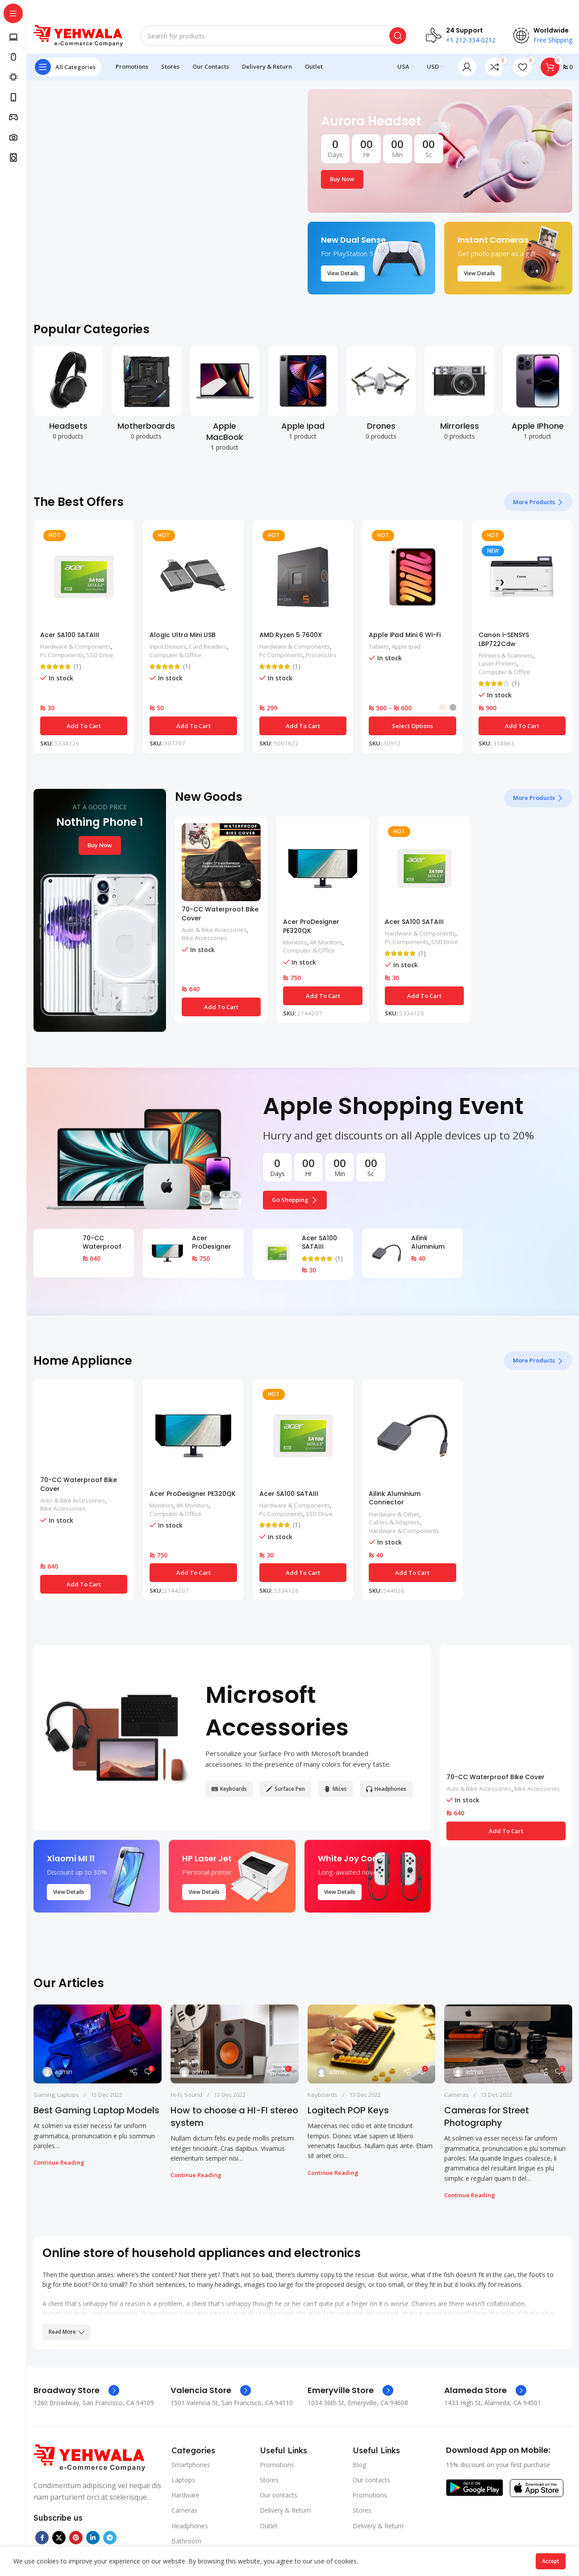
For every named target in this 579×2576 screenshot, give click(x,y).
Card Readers (208, 646)
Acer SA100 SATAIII (69, 634)
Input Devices (168, 646)
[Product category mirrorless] (459, 396)
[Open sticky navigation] (67, 67)
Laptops (68, 2095)
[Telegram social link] (110, 2537)
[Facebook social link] (42, 2537)
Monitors (295, 942)
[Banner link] (440, 151)
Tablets (379, 646)
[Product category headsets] (68, 396)
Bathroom (186, 2541)
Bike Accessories (204, 938)
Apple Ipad (406, 646)
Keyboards (322, 2095)
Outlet (269, 2526)
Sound (193, 2095)
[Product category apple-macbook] (224, 401)
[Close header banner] (568, 9)
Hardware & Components (75, 646)
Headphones (189, 2526)
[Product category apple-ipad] (302, 396)
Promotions (277, 2464)
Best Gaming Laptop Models (96, 2110)
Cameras (456, 2095)
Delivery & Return (285, 2510)
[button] (83, 725)
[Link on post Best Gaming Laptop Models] (97, 2043)
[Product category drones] (381, 396)
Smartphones (190, 2464)
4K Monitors (326, 942)
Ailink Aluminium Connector (428, 1247)
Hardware (185, 2495)
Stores (269, 2480)
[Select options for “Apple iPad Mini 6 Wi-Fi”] (412, 725)
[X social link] (59, 2537)
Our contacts (278, 2495)
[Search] (274, 35)
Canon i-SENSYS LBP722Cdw (504, 639)
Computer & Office (175, 655)
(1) (77, 666)
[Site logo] (78, 35)
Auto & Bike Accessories (214, 930)
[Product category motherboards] (146, 396)
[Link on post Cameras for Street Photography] (508, 2043)
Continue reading (58, 2162)
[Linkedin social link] (93, 2537)
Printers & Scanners (506, 655)
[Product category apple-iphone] (537, 396)
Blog (359, 2464)
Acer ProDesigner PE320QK (311, 926)
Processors (321, 655)
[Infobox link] (76, 2390)
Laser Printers (498, 663)
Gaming (43, 2095)
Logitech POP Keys (348, 2110)
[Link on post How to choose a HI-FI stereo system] (235, 2043)
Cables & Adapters (394, 1522)
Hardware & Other (394, 1514)
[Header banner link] (289, 9)
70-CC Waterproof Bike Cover (220, 914)
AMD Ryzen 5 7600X (290, 634)
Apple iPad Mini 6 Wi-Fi (405, 634)
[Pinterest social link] (76, 2537)
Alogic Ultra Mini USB (183, 634)
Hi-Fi (176, 2095)
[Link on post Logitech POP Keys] (372, 2043)
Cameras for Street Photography (486, 2116)
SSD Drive (100, 655)
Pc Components (62, 655)
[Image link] (89, 2457)
